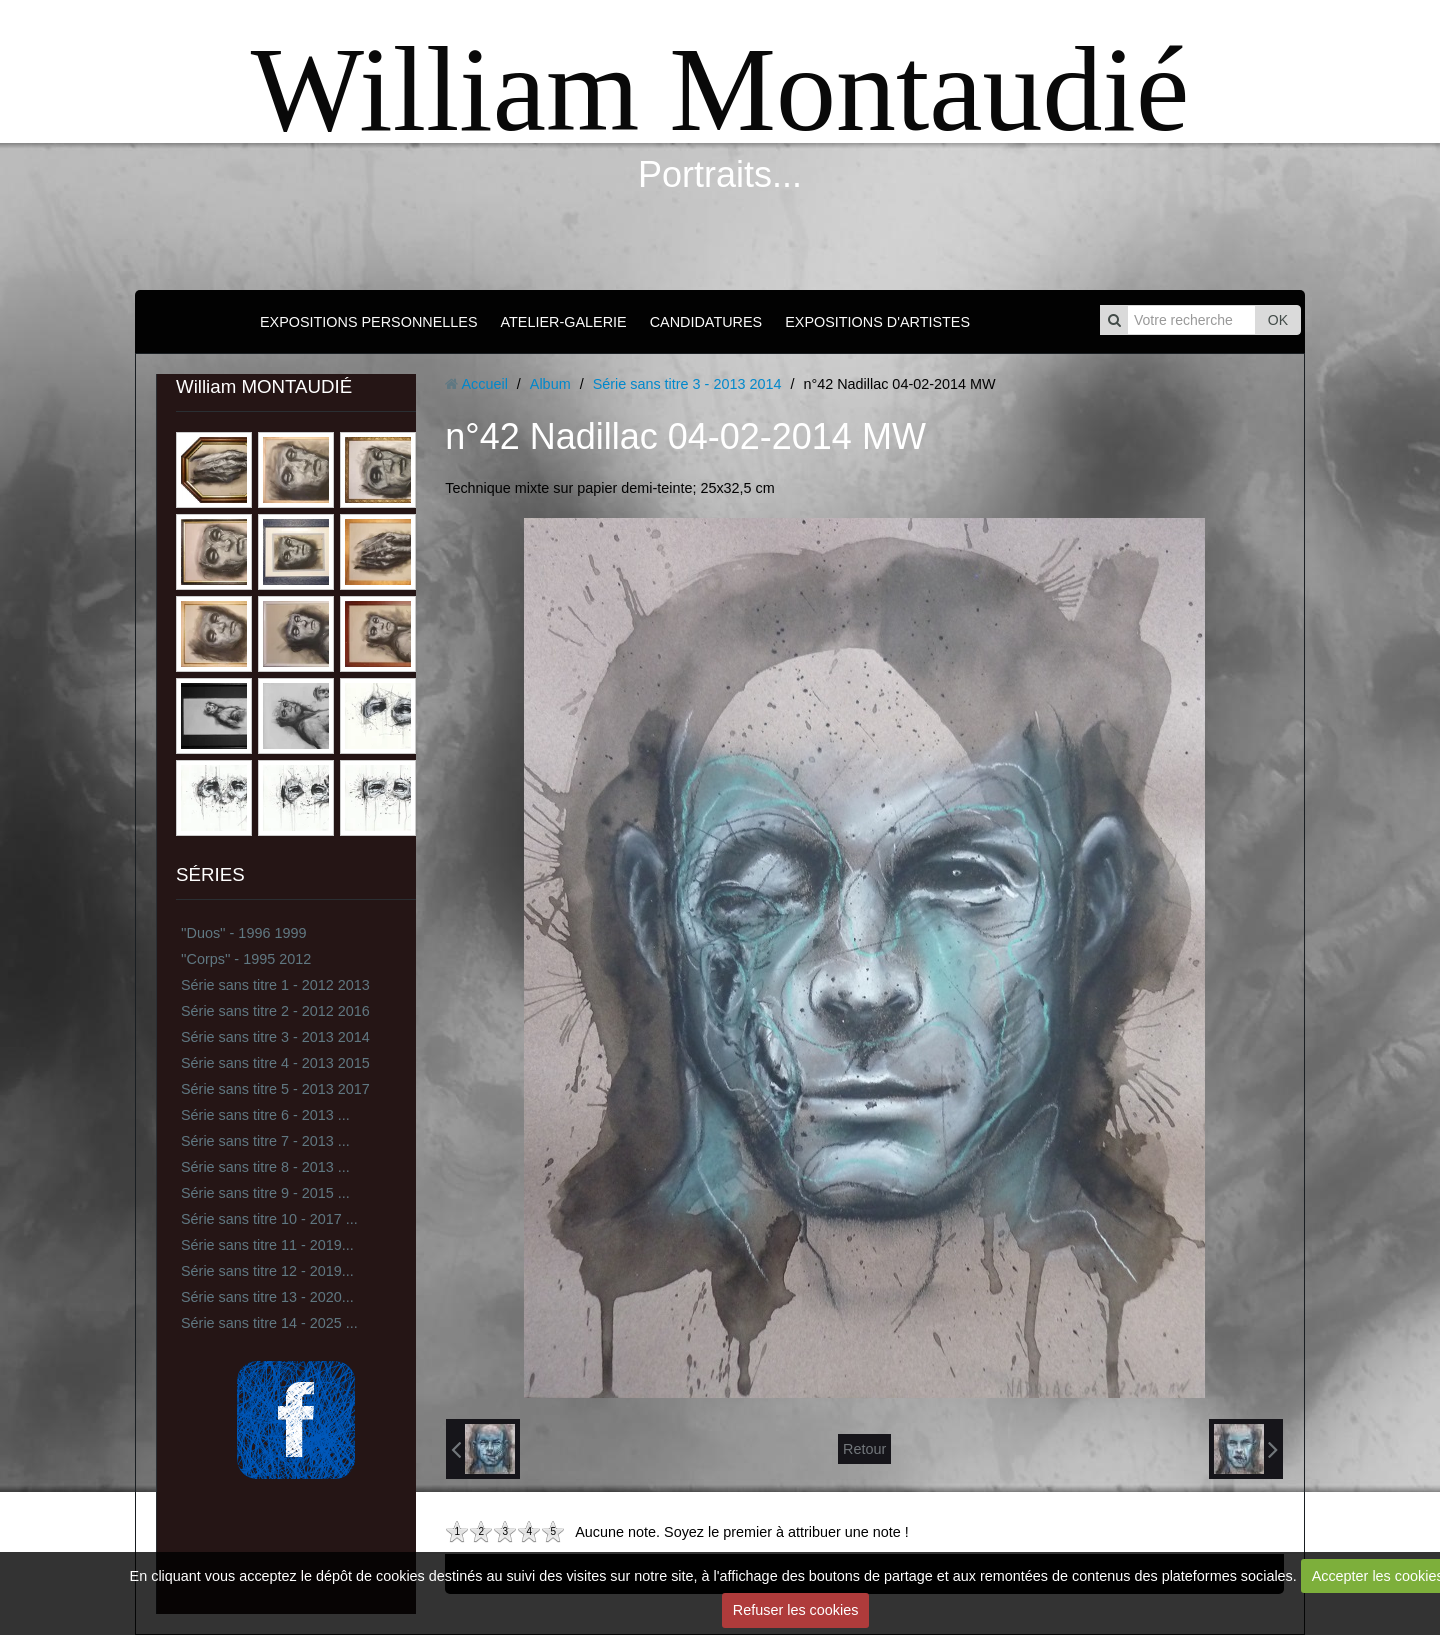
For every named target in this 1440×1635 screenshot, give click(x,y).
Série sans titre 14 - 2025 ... (269, 1323)
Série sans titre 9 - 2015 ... (265, 1193)
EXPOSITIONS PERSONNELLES (369, 322)
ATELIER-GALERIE (564, 322)
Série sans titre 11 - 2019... (267, 1245)
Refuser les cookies (796, 1610)
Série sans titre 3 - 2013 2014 (275, 1037)
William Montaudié (720, 89)
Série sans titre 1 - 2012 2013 (275, 985)
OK (1278, 320)
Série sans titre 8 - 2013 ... (265, 1167)
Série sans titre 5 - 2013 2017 (275, 1089)
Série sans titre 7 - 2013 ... (265, 1141)
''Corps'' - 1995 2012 (246, 959)
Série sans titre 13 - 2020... (267, 1297)
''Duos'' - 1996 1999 (243, 933)
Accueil (484, 384)
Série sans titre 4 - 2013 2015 (275, 1063)
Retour (864, 1449)
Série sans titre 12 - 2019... (267, 1271)
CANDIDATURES (706, 322)
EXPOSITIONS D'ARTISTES (877, 322)
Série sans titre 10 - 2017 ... (269, 1219)
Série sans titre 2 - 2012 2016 (275, 1011)
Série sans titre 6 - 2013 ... (265, 1115)
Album (550, 384)
